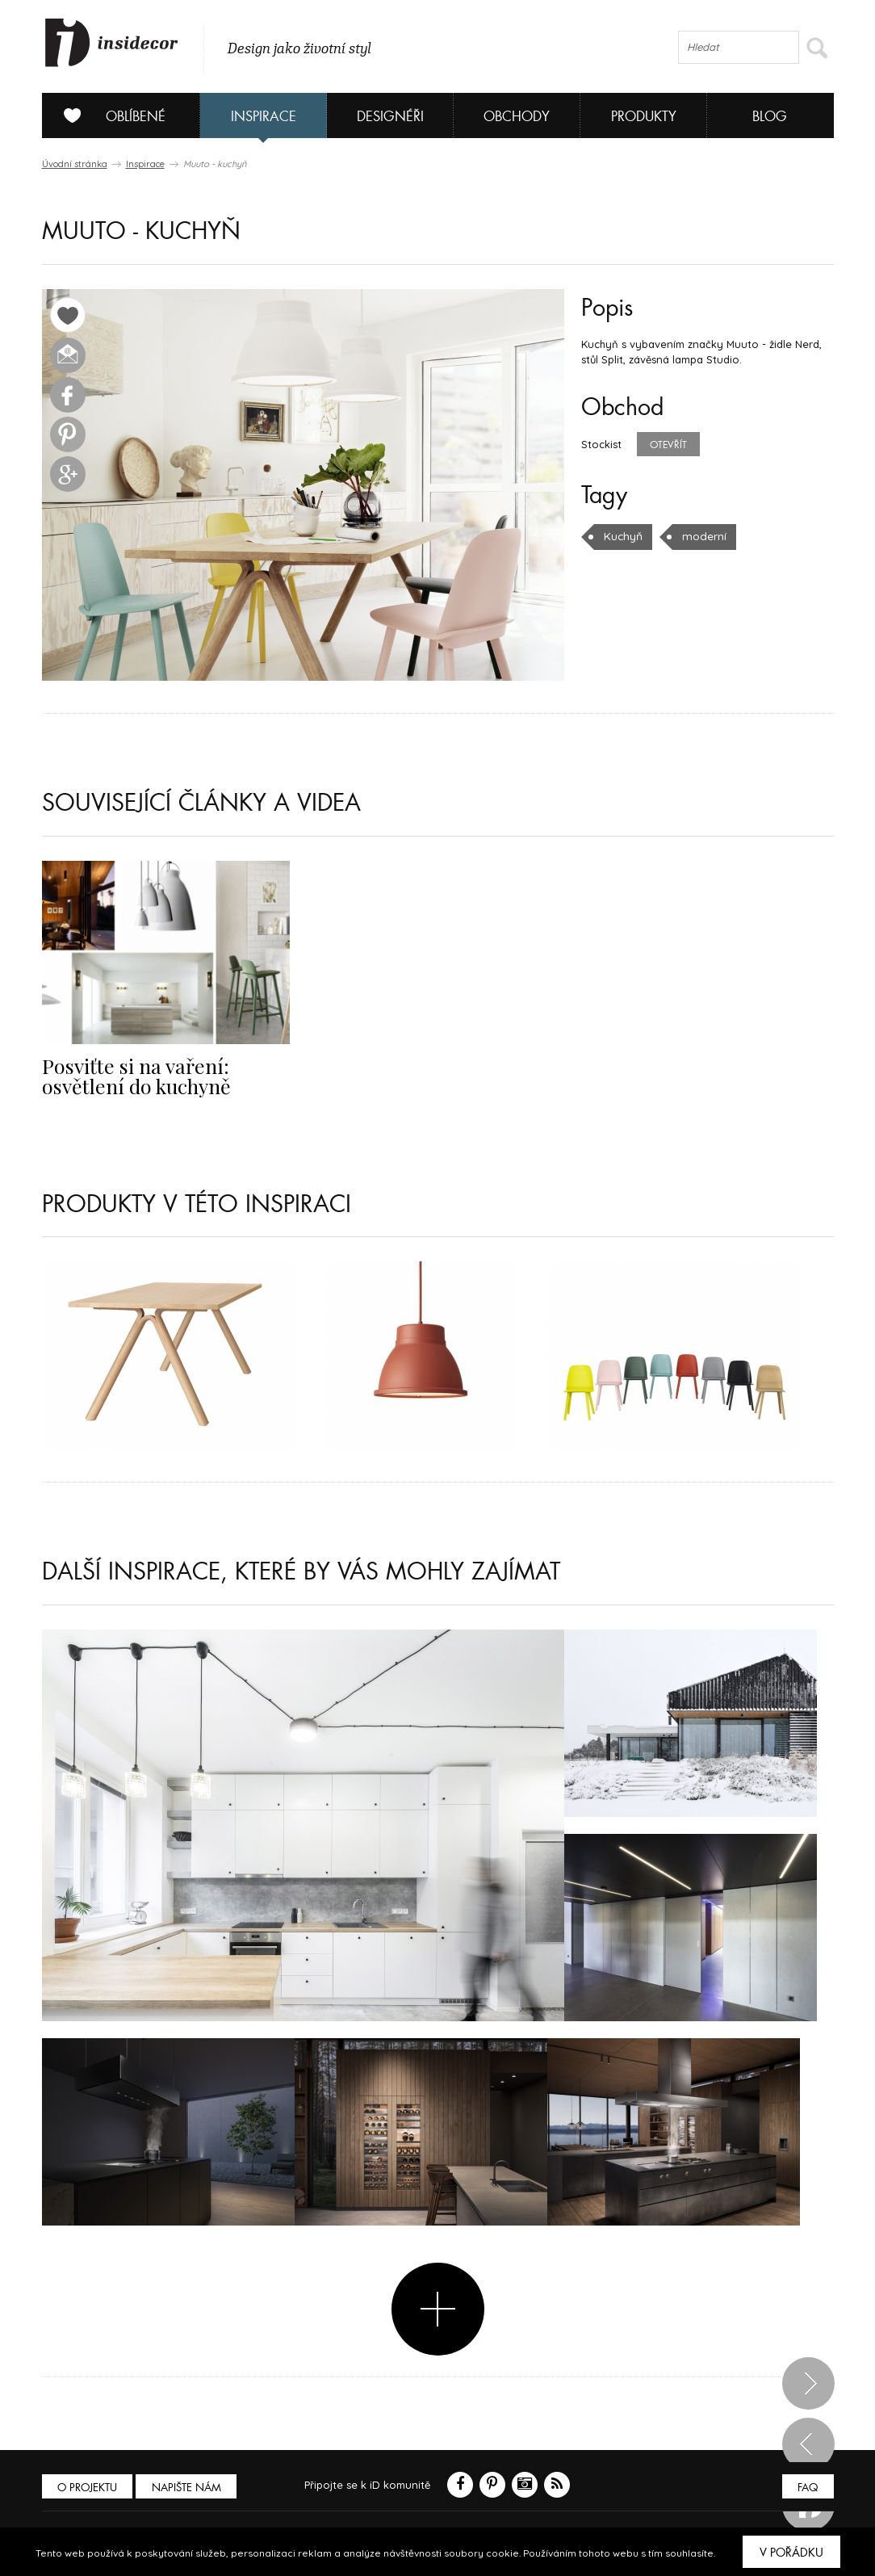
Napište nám (190, 2487)
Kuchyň (622, 536)
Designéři (390, 116)
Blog (769, 116)
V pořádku (791, 2552)
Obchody (517, 116)
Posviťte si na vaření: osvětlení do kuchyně (129, 1075)
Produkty (643, 116)
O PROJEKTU (89, 2487)
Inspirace (263, 116)
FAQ (807, 2487)
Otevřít (668, 444)
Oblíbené (108, 115)
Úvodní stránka (74, 164)
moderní (701, 536)
